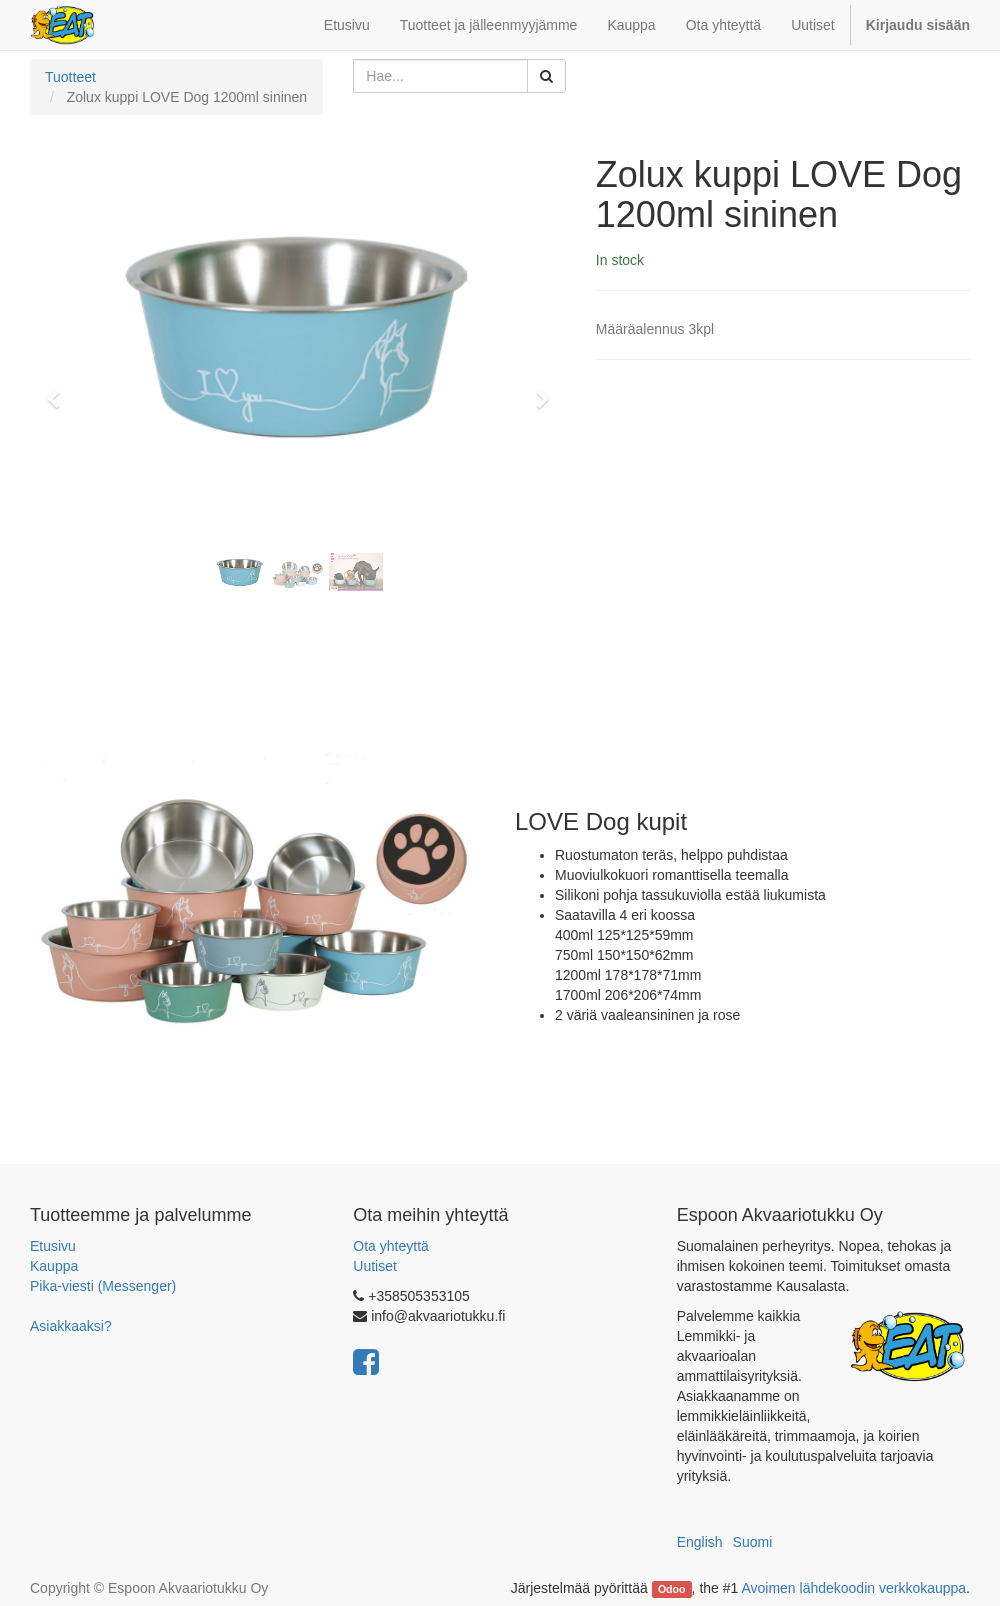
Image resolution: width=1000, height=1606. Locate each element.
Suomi (753, 1542)
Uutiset (375, 1266)
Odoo (671, 1589)
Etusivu (53, 1246)
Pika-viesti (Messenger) (103, 1286)
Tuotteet (70, 77)
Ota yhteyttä (390, 1246)
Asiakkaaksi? (71, 1326)
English (700, 1542)
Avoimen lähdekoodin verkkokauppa (853, 1588)
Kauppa (54, 1266)
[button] (60, 390)
